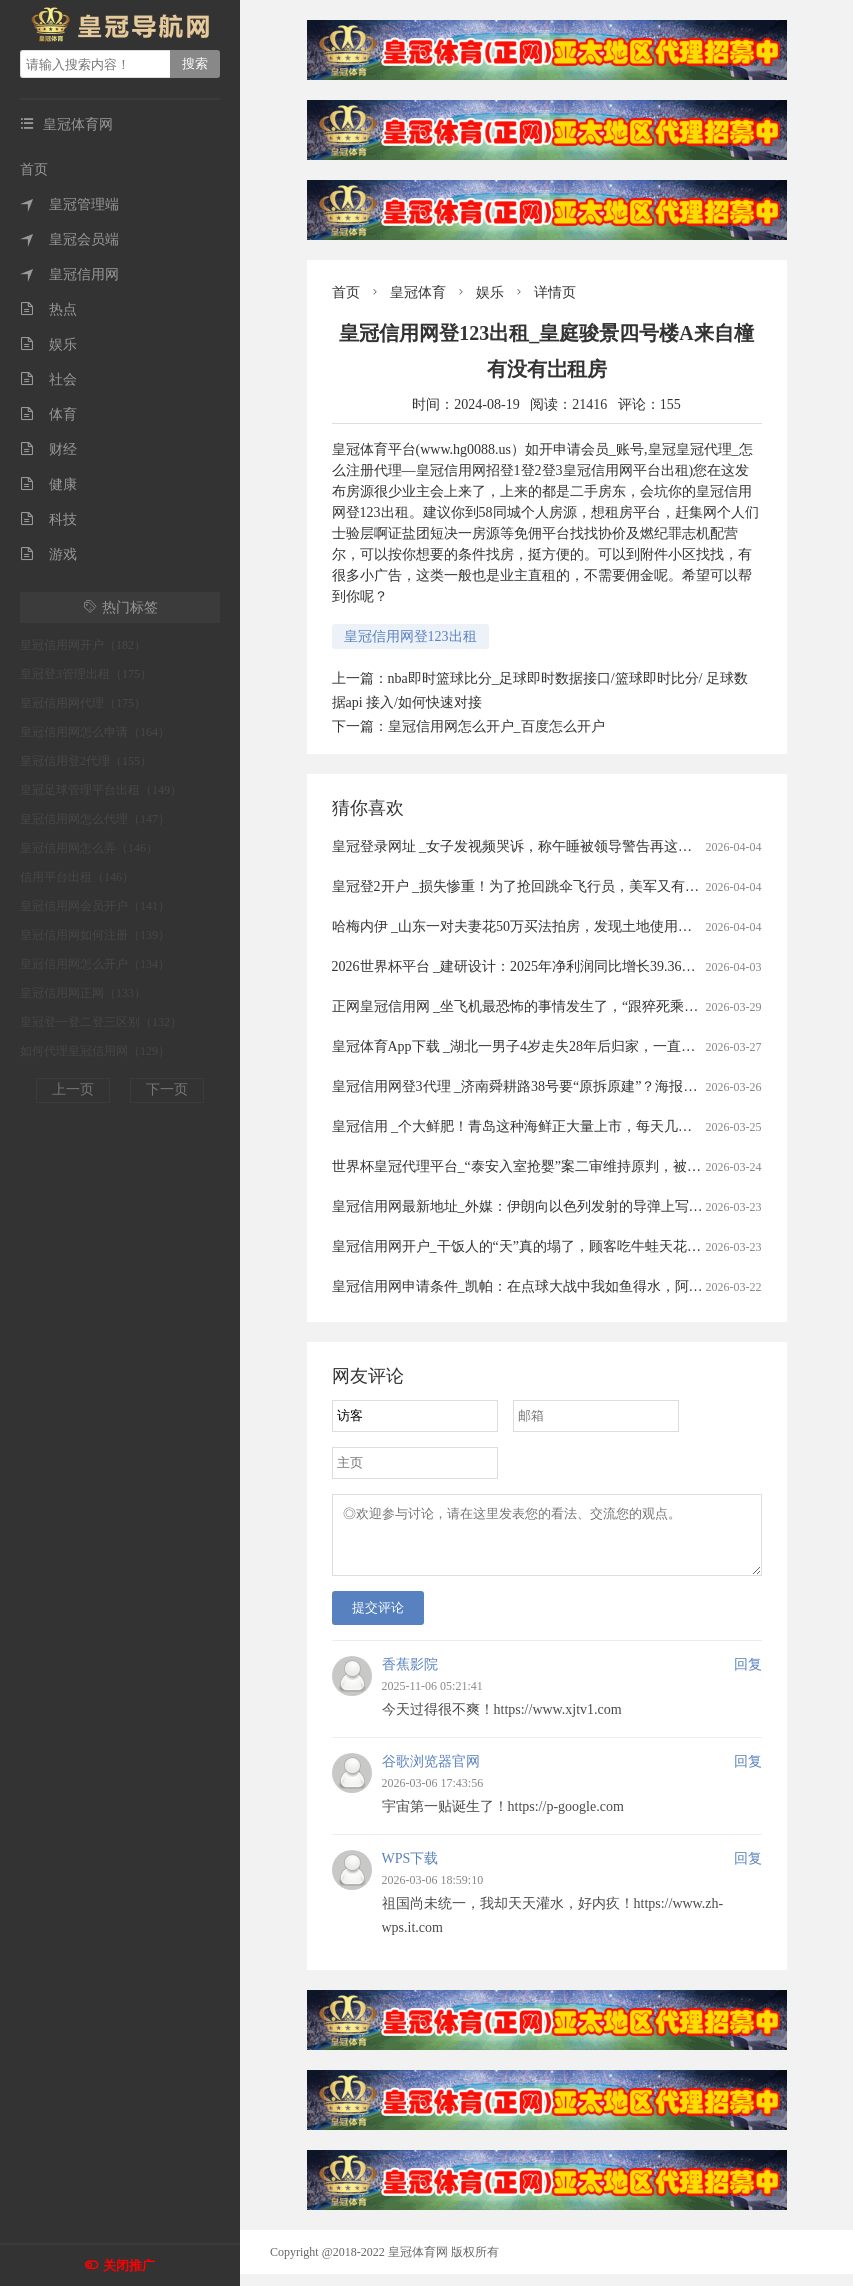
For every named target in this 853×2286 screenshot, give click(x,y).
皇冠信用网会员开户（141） (95, 906)
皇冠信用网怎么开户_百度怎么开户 (496, 726)
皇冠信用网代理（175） (83, 703)
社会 (48, 379)
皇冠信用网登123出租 (410, 636)
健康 (48, 484)
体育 (48, 414)
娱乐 (48, 344)
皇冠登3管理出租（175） (86, 674)
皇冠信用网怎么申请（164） (95, 732)
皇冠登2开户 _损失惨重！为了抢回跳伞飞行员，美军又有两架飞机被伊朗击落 (572, 886)
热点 (48, 309)
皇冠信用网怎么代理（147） (95, 819)
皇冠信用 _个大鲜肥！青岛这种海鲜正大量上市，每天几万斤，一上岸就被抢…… (582, 1126)
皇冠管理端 (69, 204)
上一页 (73, 1089)
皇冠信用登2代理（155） (86, 761)
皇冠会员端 (69, 239)
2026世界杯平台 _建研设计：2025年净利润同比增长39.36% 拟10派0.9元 (551, 966)
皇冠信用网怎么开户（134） (95, 964)
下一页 (167, 1089)
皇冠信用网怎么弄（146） (89, 848)
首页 (34, 169)
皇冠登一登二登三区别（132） (101, 1022)
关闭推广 (129, 2265)
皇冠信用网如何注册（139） (95, 935)
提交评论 (378, 1619)
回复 (748, 1676)
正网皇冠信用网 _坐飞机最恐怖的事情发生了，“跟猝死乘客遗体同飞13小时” (567, 1006)
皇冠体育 (418, 292)
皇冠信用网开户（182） (83, 645)
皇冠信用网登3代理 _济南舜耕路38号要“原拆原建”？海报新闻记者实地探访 (564, 1086)
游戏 (48, 554)
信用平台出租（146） (77, 877)
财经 (48, 449)
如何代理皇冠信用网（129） (95, 1051)
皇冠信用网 (69, 274)
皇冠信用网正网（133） (83, 993)
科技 (48, 519)
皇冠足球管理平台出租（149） (101, 790)
